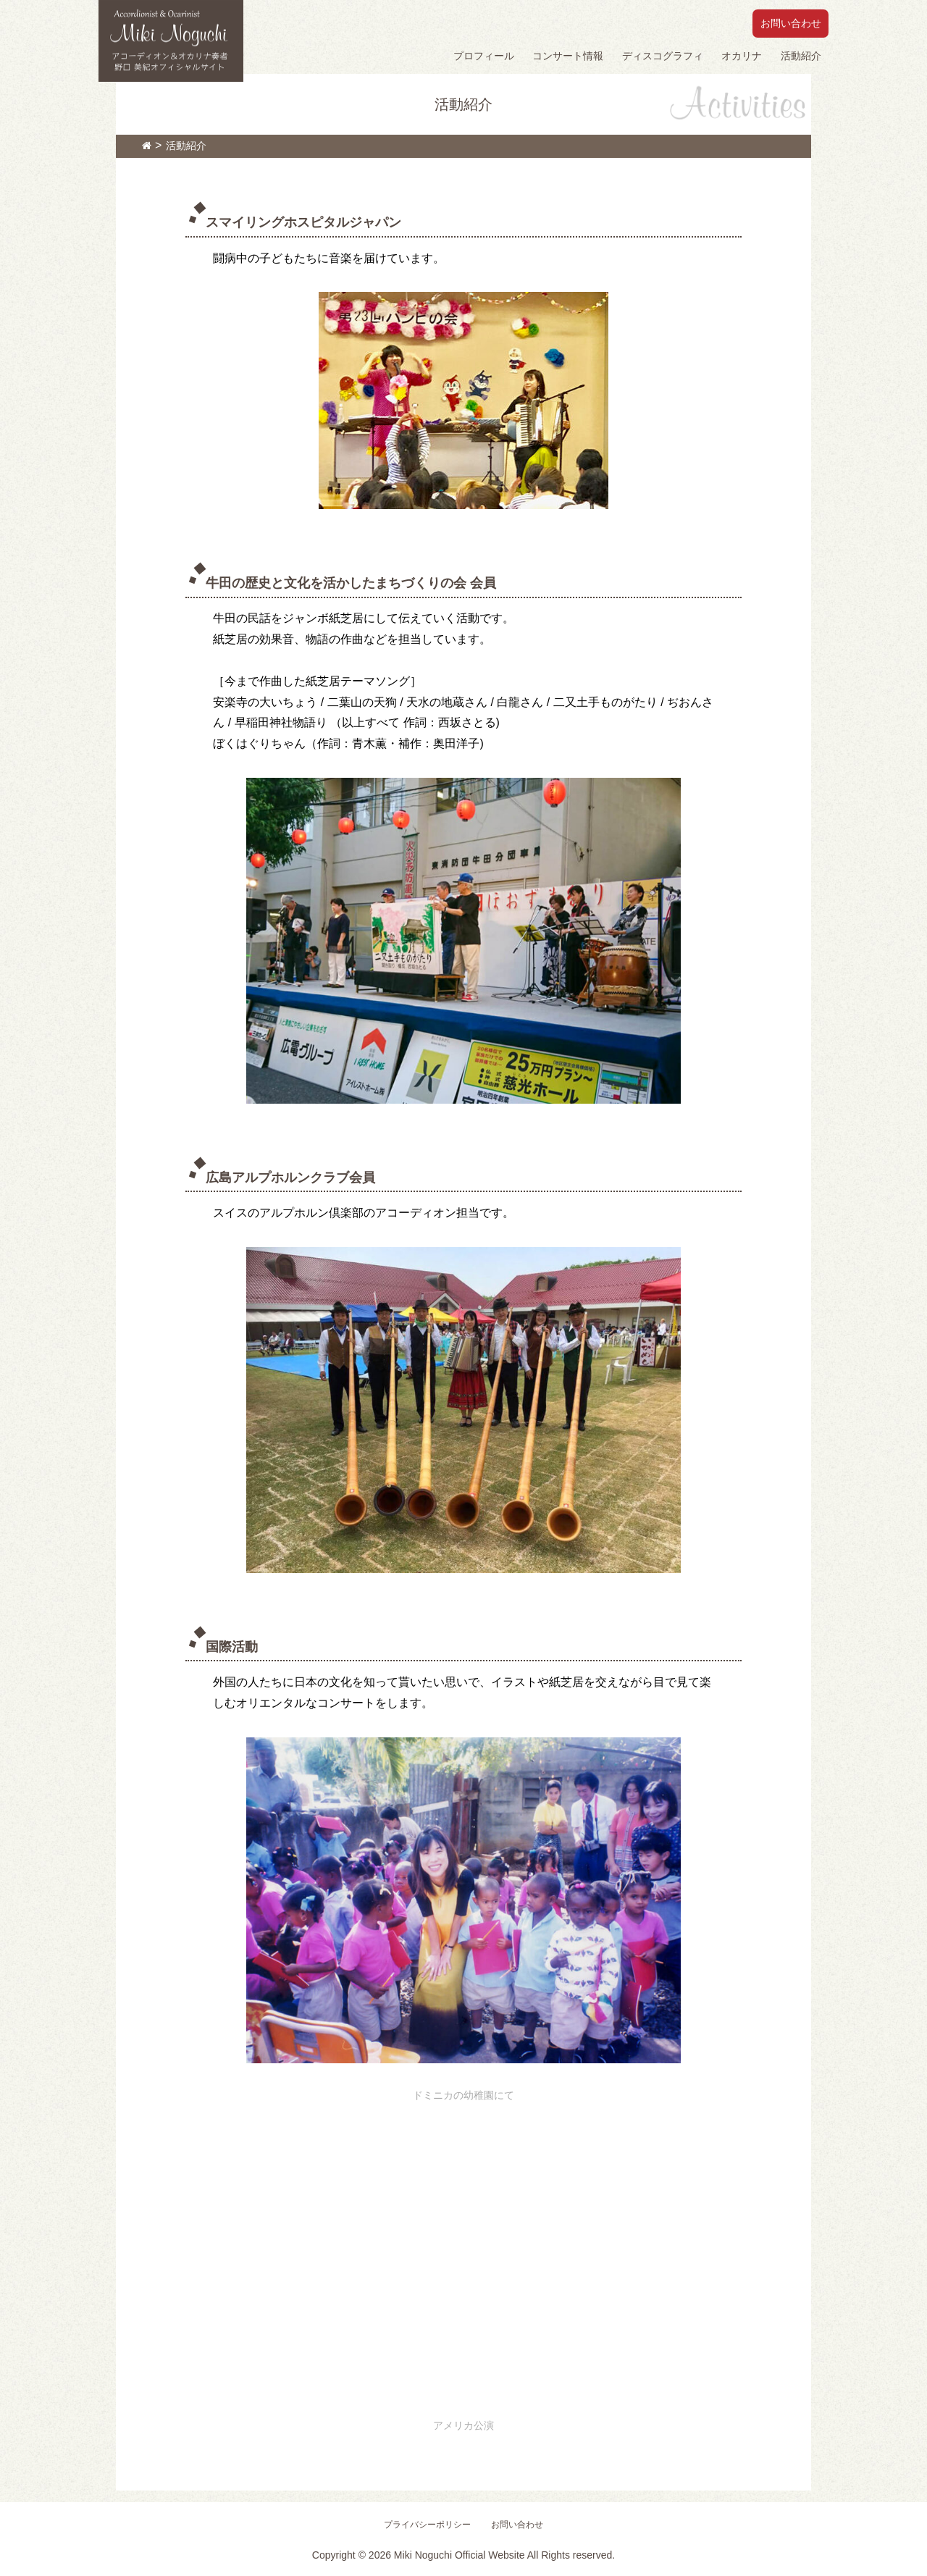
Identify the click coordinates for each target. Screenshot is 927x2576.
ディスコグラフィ (662, 56)
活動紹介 (801, 56)
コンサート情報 (567, 56)
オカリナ (741, 56)
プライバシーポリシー (427, 2525)
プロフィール (483, 56)
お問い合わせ (790, 23)
